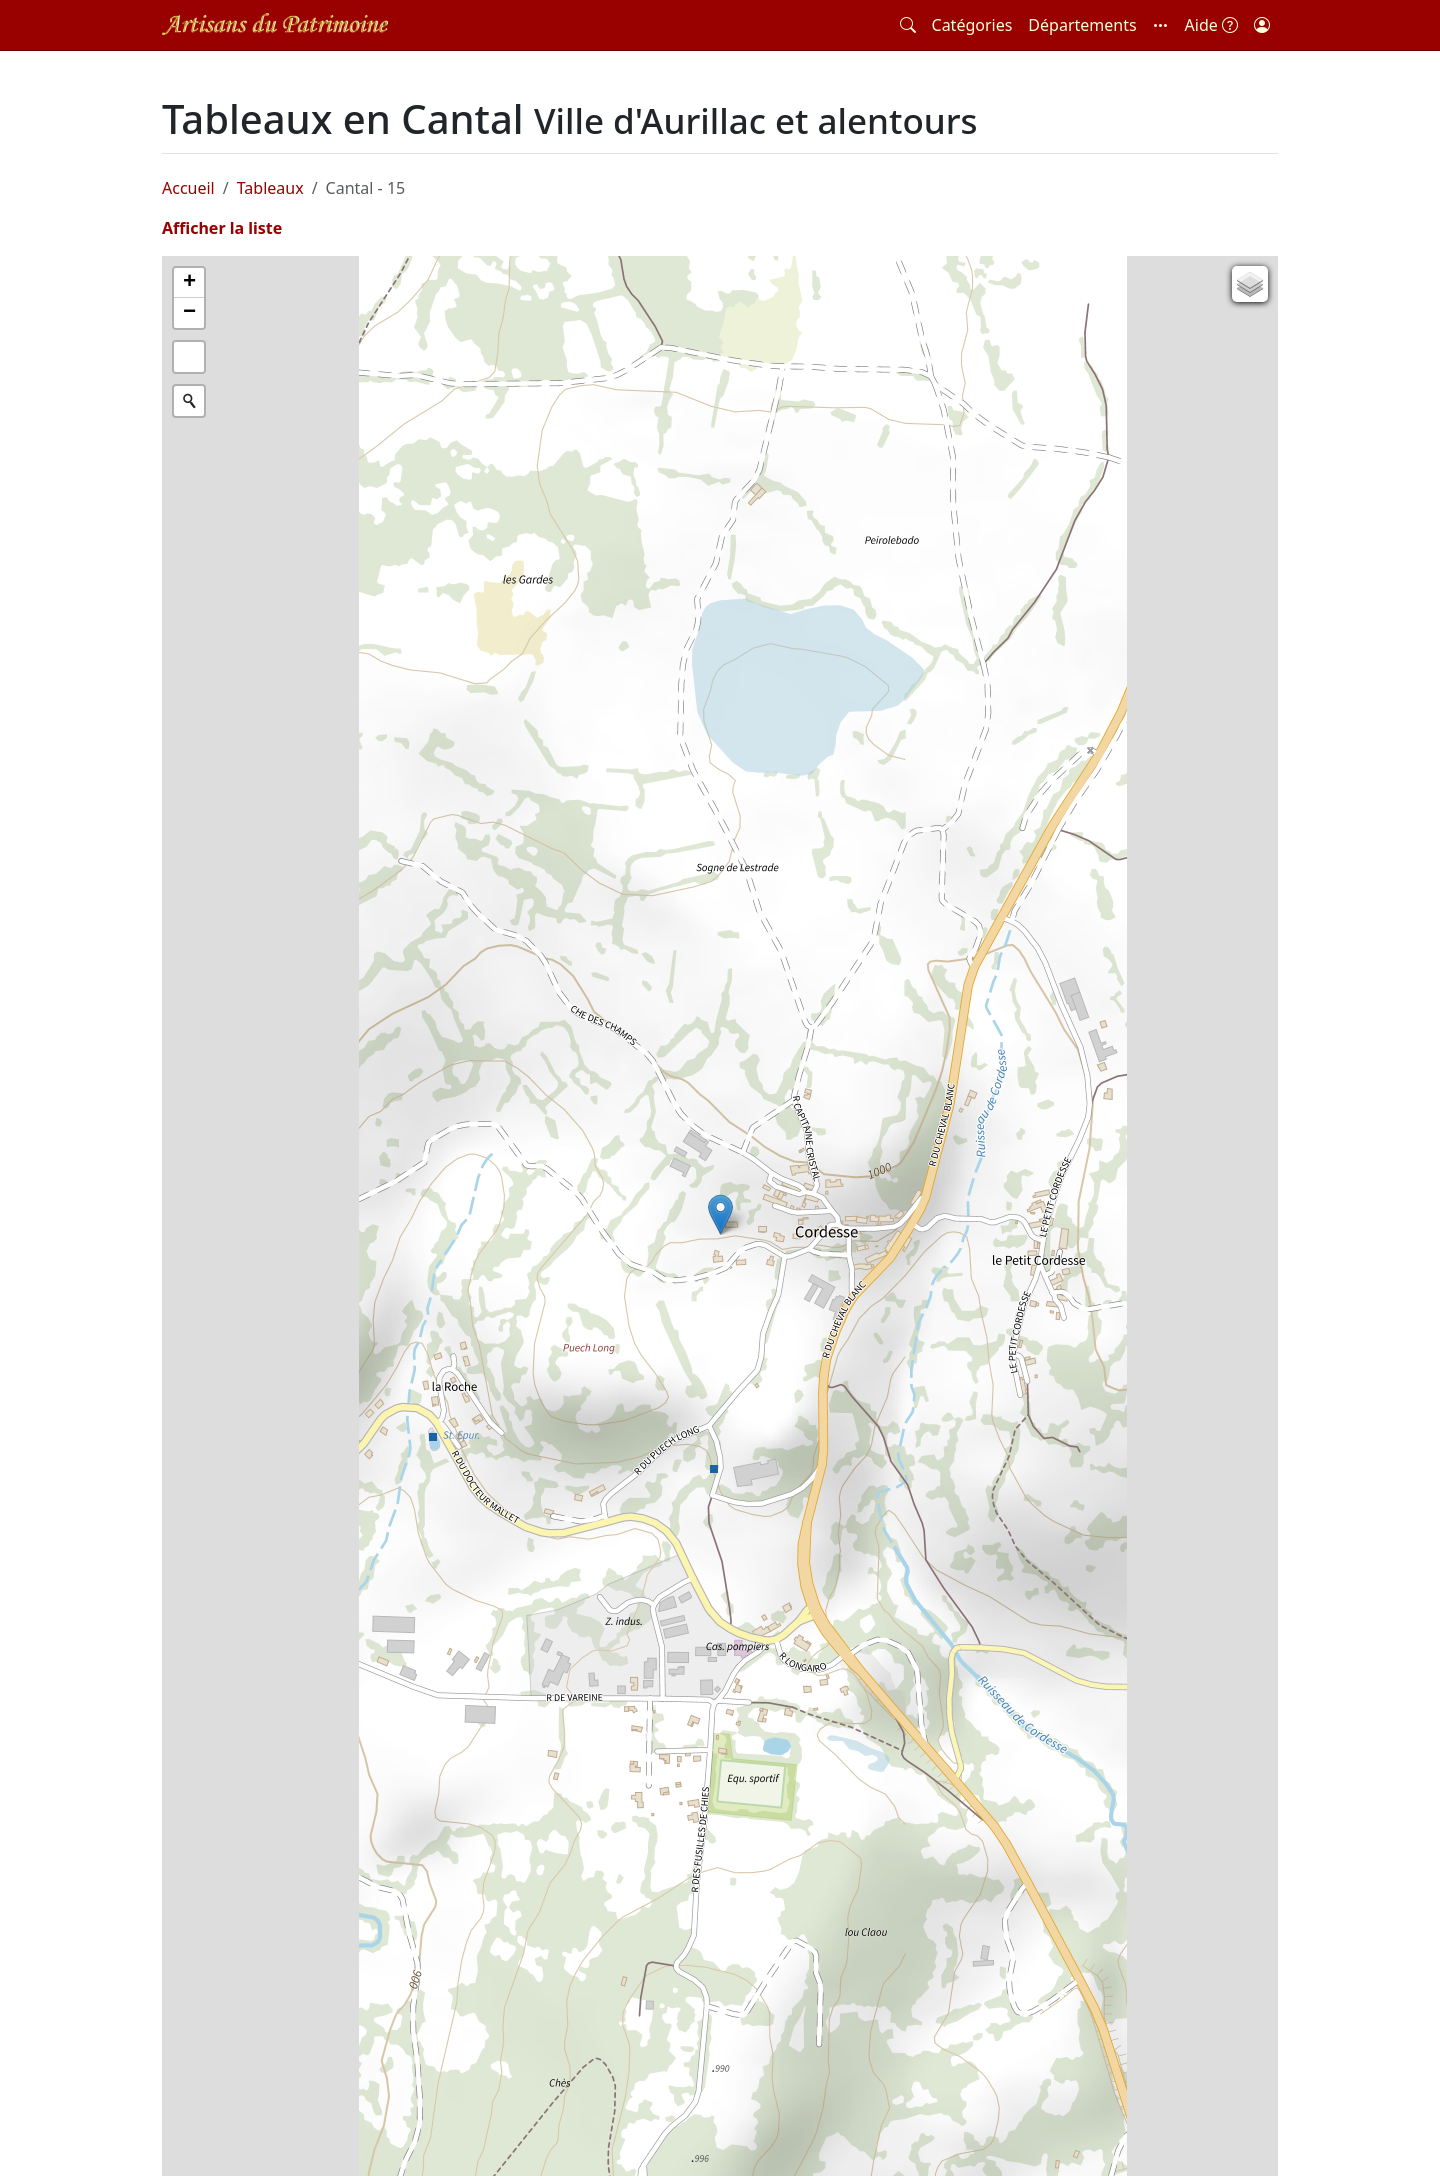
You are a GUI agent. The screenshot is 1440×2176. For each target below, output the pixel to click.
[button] (1161, 25)
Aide (1211, 25)
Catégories (972, 25)
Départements (1082, 25)
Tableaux (270, 188)
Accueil (188, 188)
